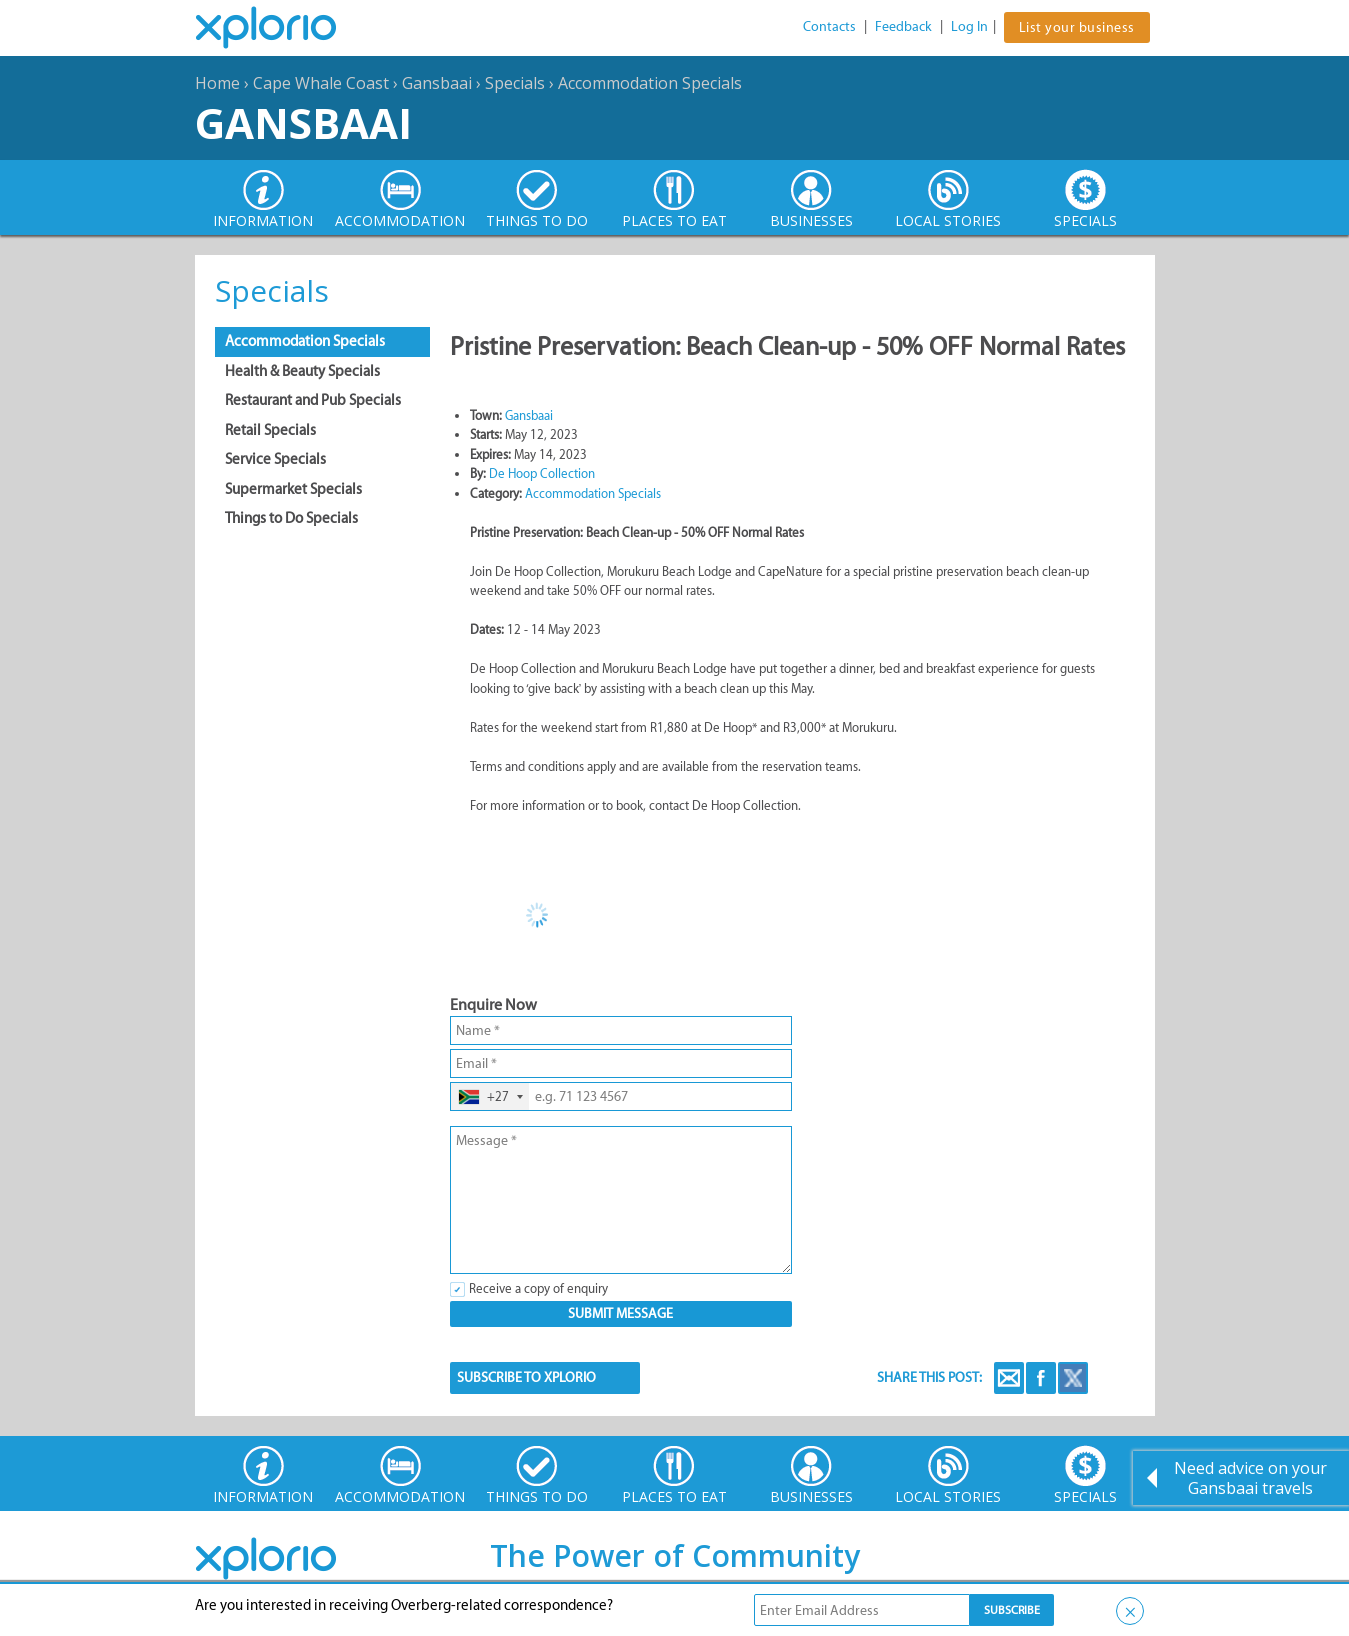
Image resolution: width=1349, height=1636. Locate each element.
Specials (515, 83)
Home (217, 83)
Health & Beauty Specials (302, 371)
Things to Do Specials (291, 518)
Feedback (903, 26)
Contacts (829, 26)
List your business (1077, 27)
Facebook (1041, 1378)
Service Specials (275, 459)
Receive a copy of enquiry (538, 1288)
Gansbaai (437, 83)
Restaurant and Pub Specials (313, 400)
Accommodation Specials (650, 83)
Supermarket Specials (293, 489)
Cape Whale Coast (321, 83)
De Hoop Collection (542, 473)
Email (1009, 1378)
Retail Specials (270, 430)
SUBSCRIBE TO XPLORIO (526, 1377)
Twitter (1073, 1378)
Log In (969, 26)
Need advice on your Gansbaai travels (1250, 1478)
